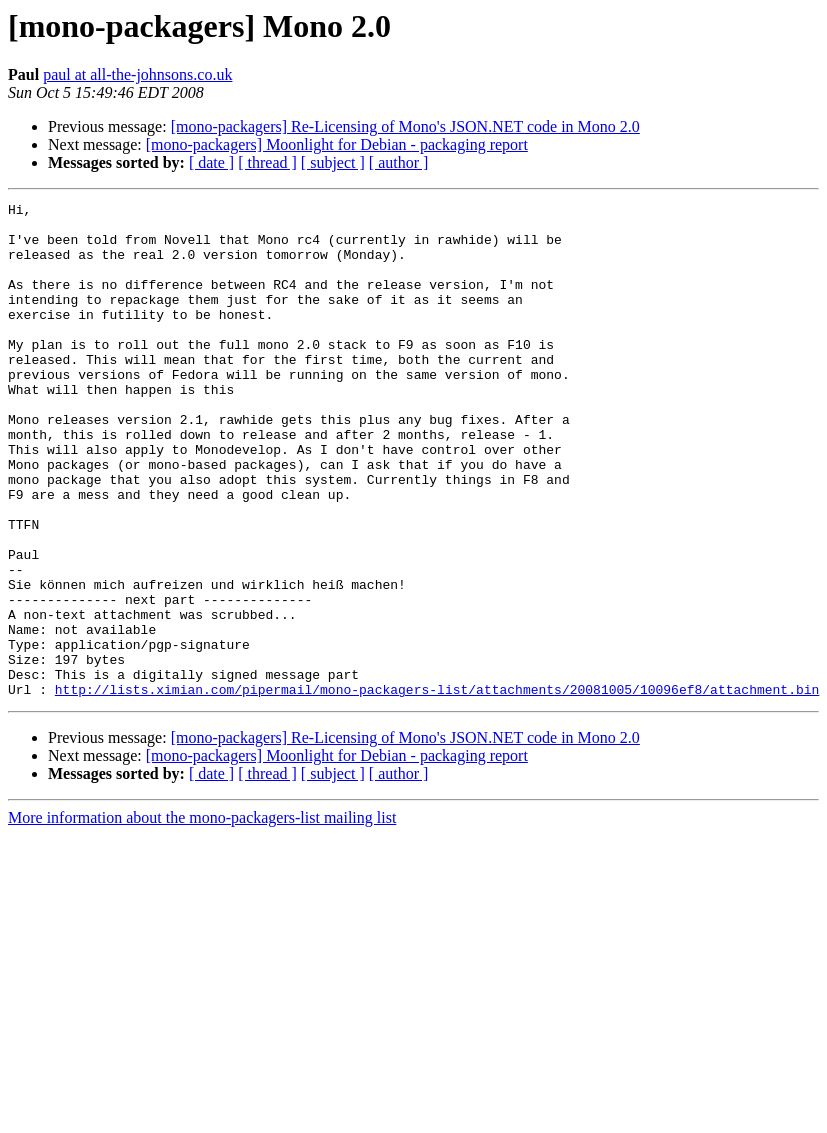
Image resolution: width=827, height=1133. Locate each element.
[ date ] (211, 162)
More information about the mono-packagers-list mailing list (202, 916)
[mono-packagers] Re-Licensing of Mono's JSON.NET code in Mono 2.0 (405, 126)
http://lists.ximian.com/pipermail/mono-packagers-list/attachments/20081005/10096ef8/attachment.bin (437, 788)
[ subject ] (333, 162)
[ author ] (399, 162)
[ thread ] (267, 162)
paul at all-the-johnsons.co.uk (137, 74)
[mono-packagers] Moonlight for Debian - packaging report (337, 144)
